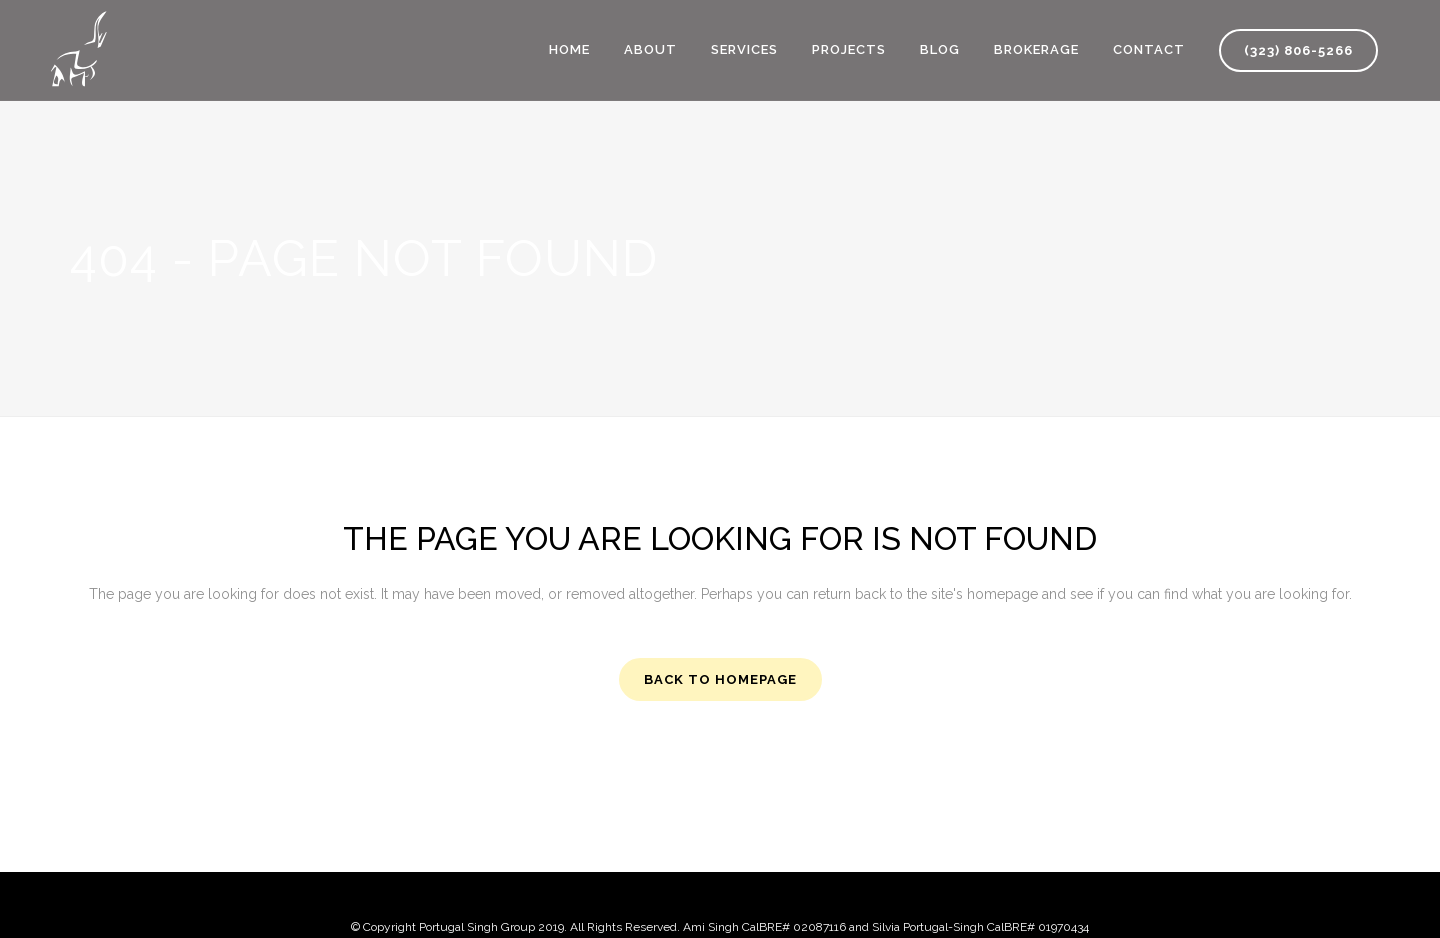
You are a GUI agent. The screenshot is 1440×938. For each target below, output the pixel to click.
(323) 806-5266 (1298, 50)
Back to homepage (720, 679)
